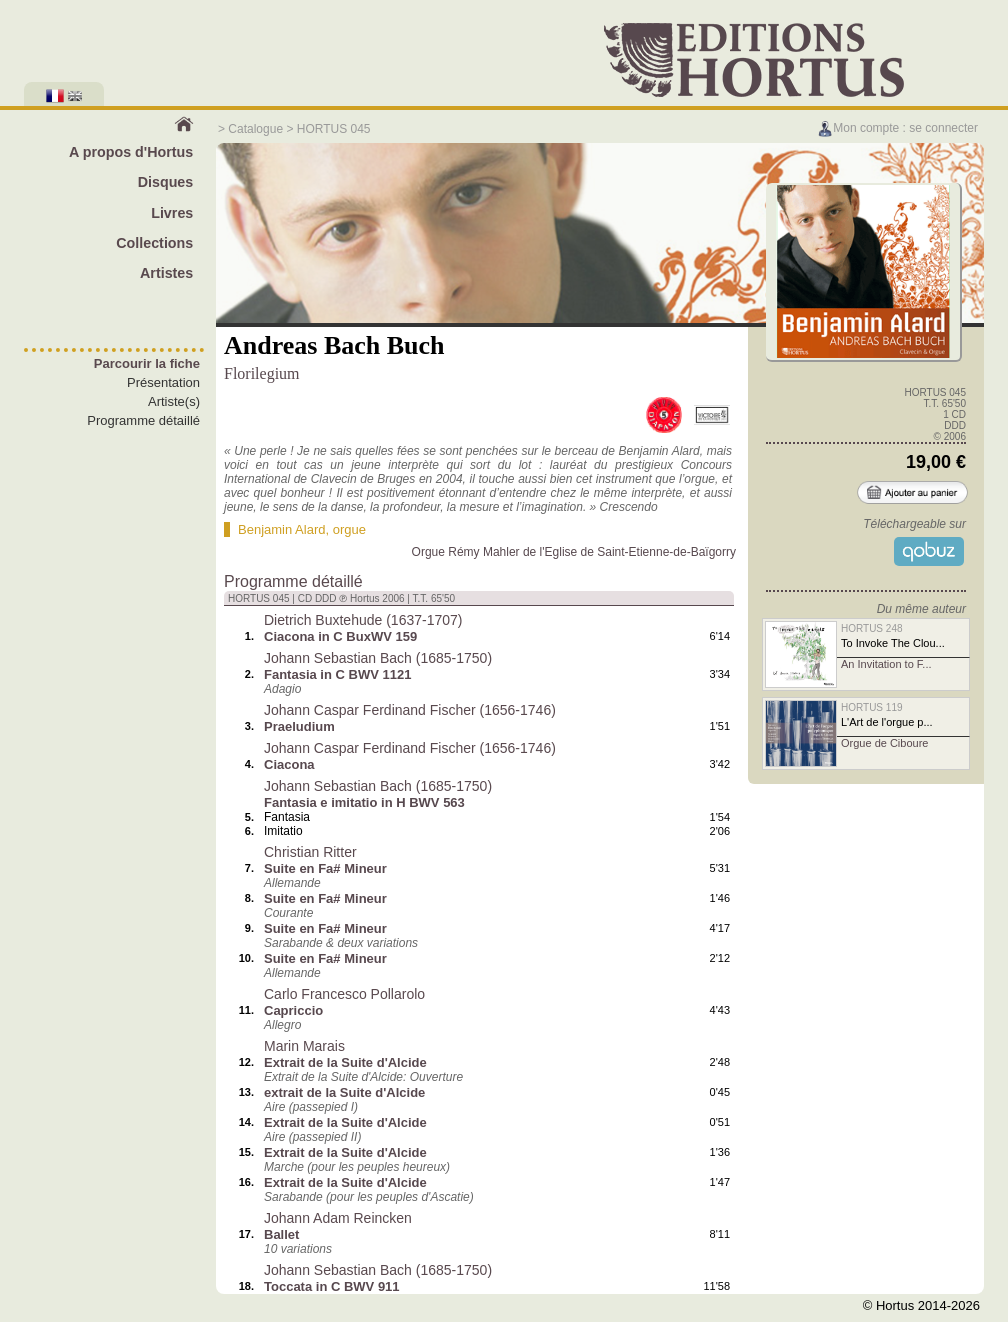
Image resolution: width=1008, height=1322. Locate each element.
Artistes (166, 273)
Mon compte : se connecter (897, 128)
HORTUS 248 (872, 628)
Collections (154, 243)
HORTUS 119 (872, 707)
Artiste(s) (174, 401)
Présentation (163, 382)
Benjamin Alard (281, 529)
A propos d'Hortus (131, 152)
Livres (172, 213)
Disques (166, 182)
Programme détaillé (143, 420)
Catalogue (255, 129)
